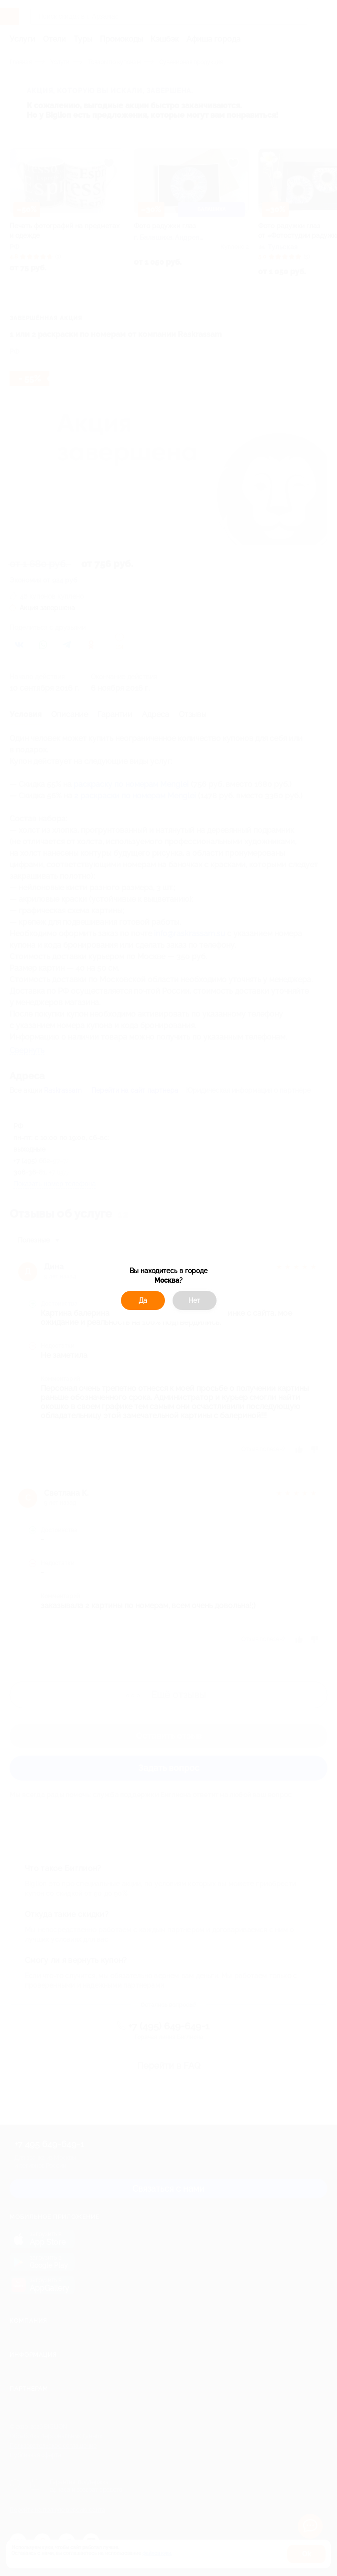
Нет (194, 1300)
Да (143, 1300)
